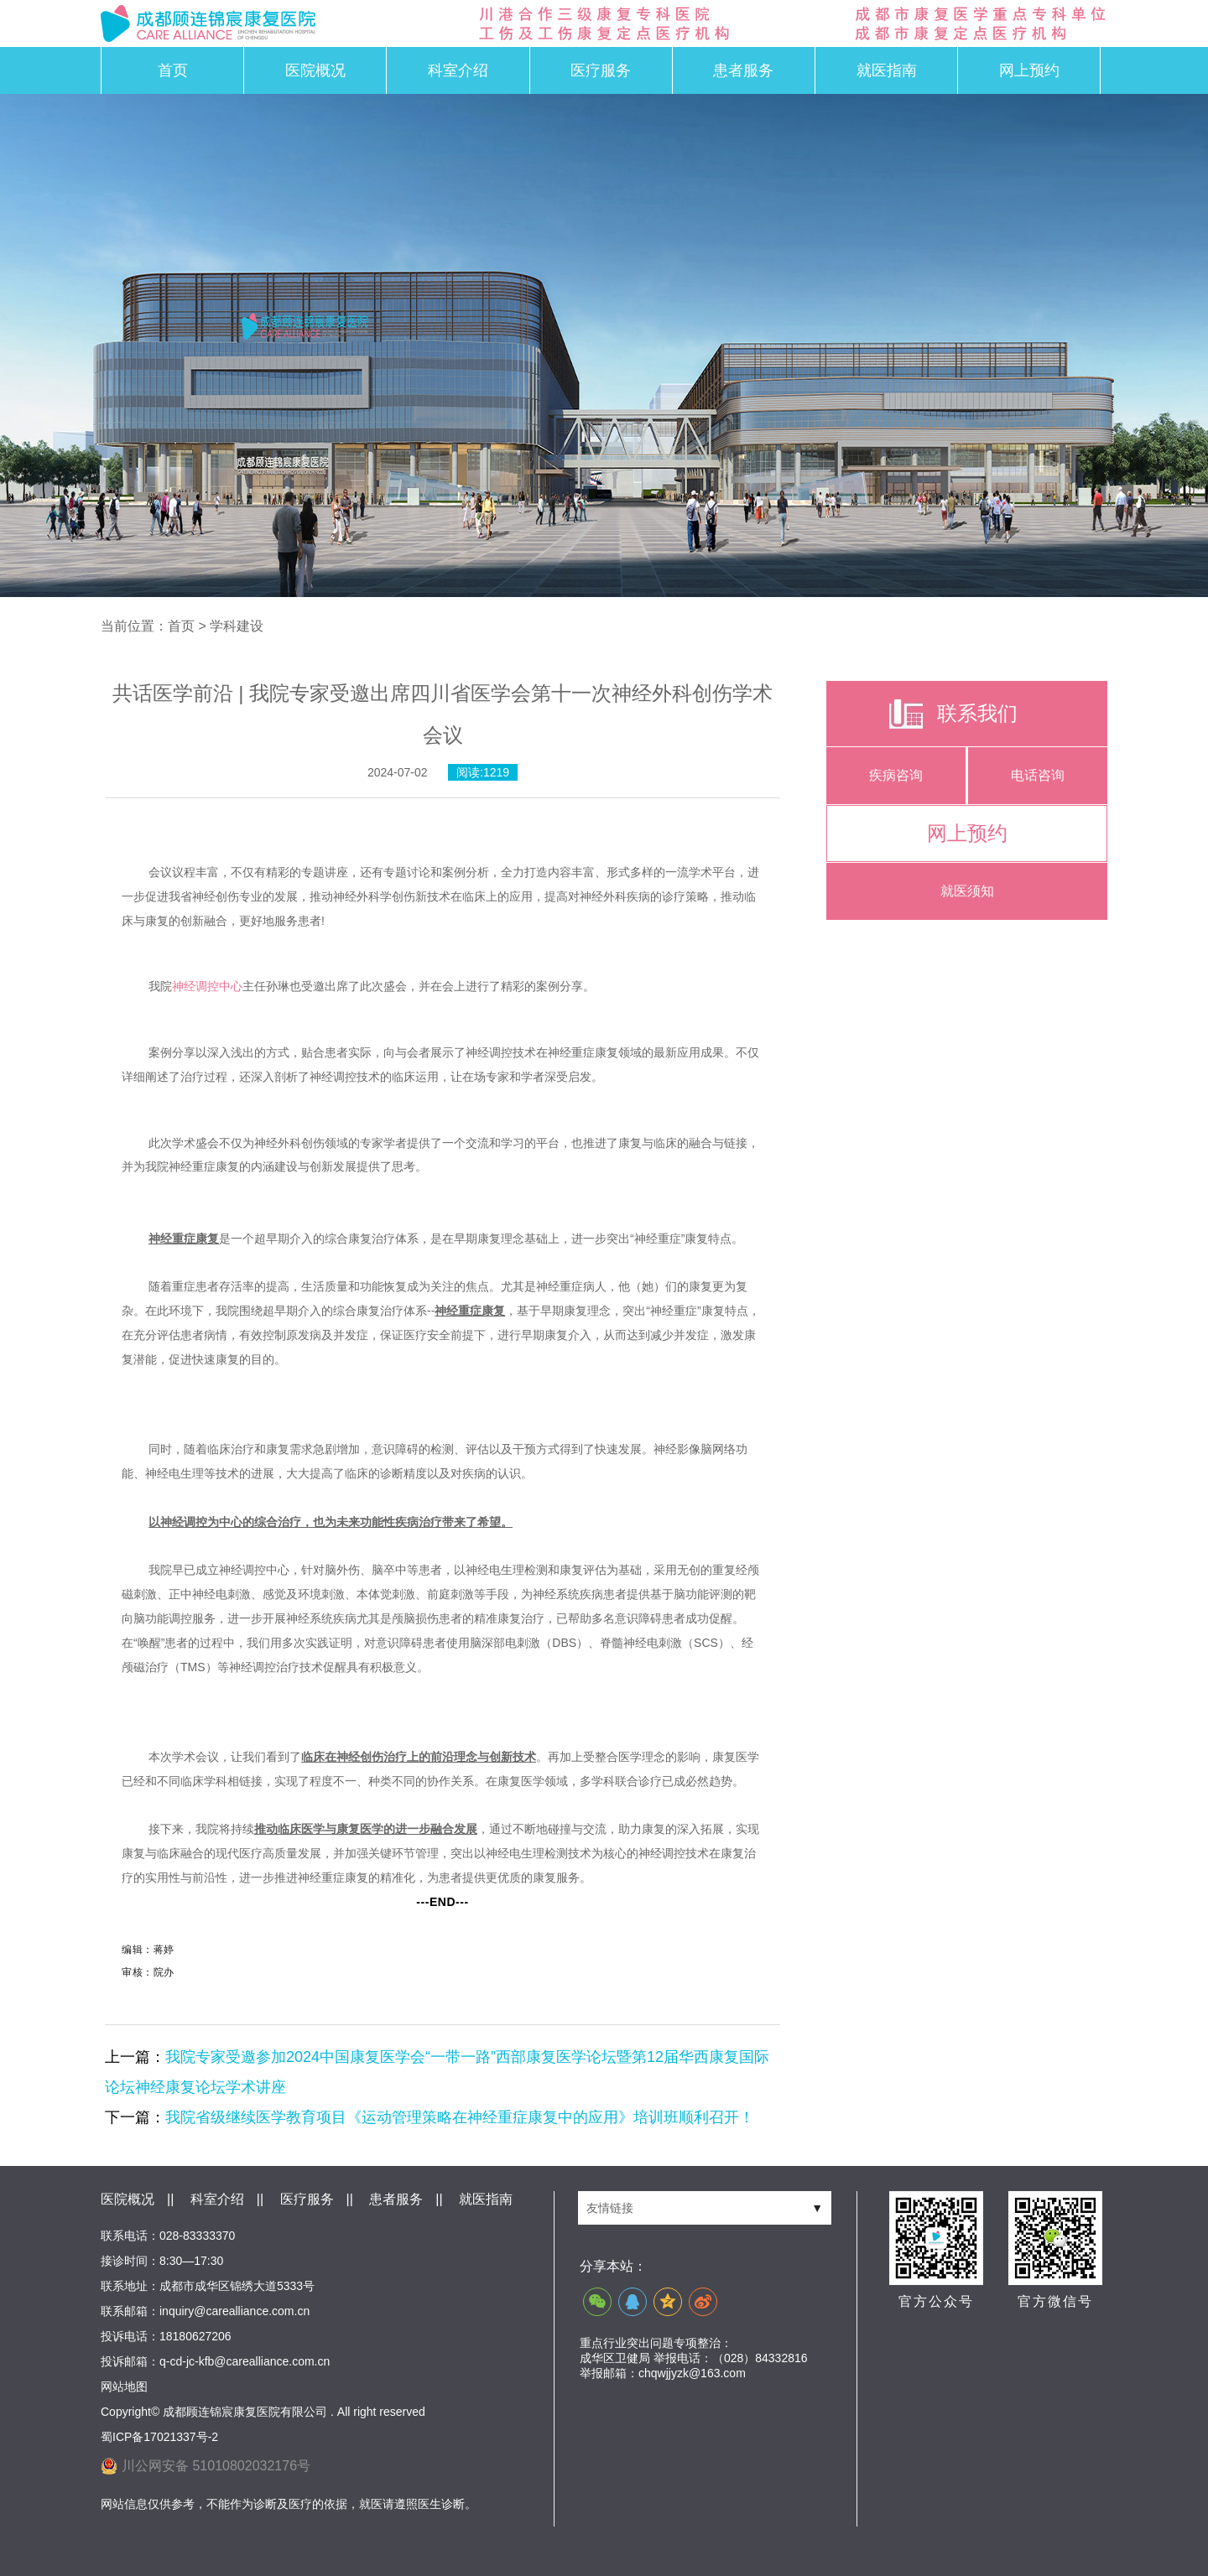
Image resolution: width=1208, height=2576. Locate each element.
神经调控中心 (207, 986)
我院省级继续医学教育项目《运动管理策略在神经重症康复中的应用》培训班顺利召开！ (459, 2117)
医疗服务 (600, 70)
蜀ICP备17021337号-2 (159, 2437)
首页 (173, 70)
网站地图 (124, 2386)
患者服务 (743, 70)
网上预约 (1029, 70)
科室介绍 (458, 70)
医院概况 (315, 70)
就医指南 (887, 70)
